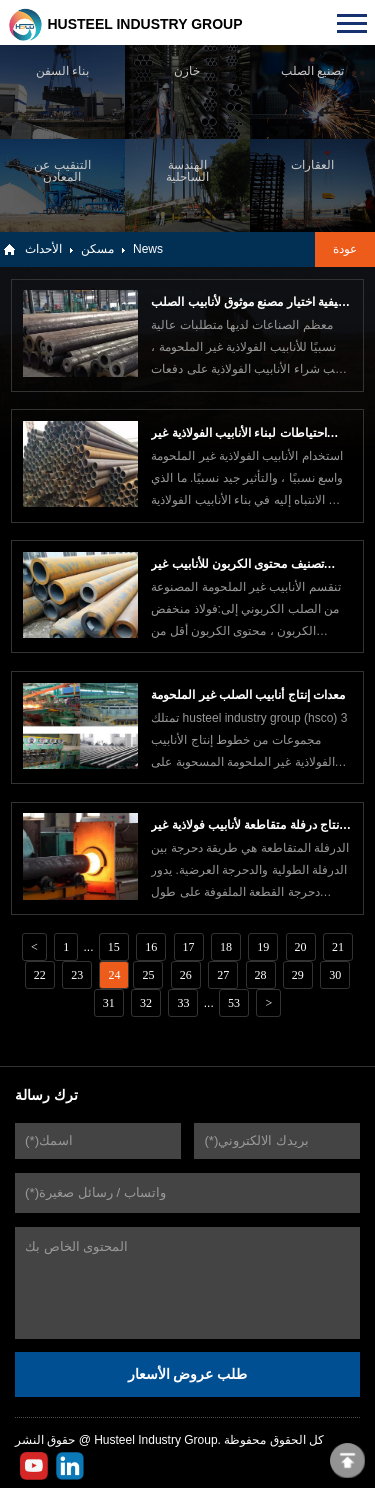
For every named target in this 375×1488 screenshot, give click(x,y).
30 (335, 975)
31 (109, 1003)
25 (148, 975)
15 (114, 947)
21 (338, 947)
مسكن (97, 249)
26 (186, 975)
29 (298, 975)
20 (301, 947)
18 (226, 947)
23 (77, 975)
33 (183, 1003)
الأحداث (43, 249)
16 (151, 947)
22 (40, 975)
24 (114, 975)
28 (261, 975)
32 (146, 1003)
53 (234, 1003)
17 (189, 947)
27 (223, 975)
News (148, 249)
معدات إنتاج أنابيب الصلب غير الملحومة (248, 695)
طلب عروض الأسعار (188, 1374)
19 (263, 947)
